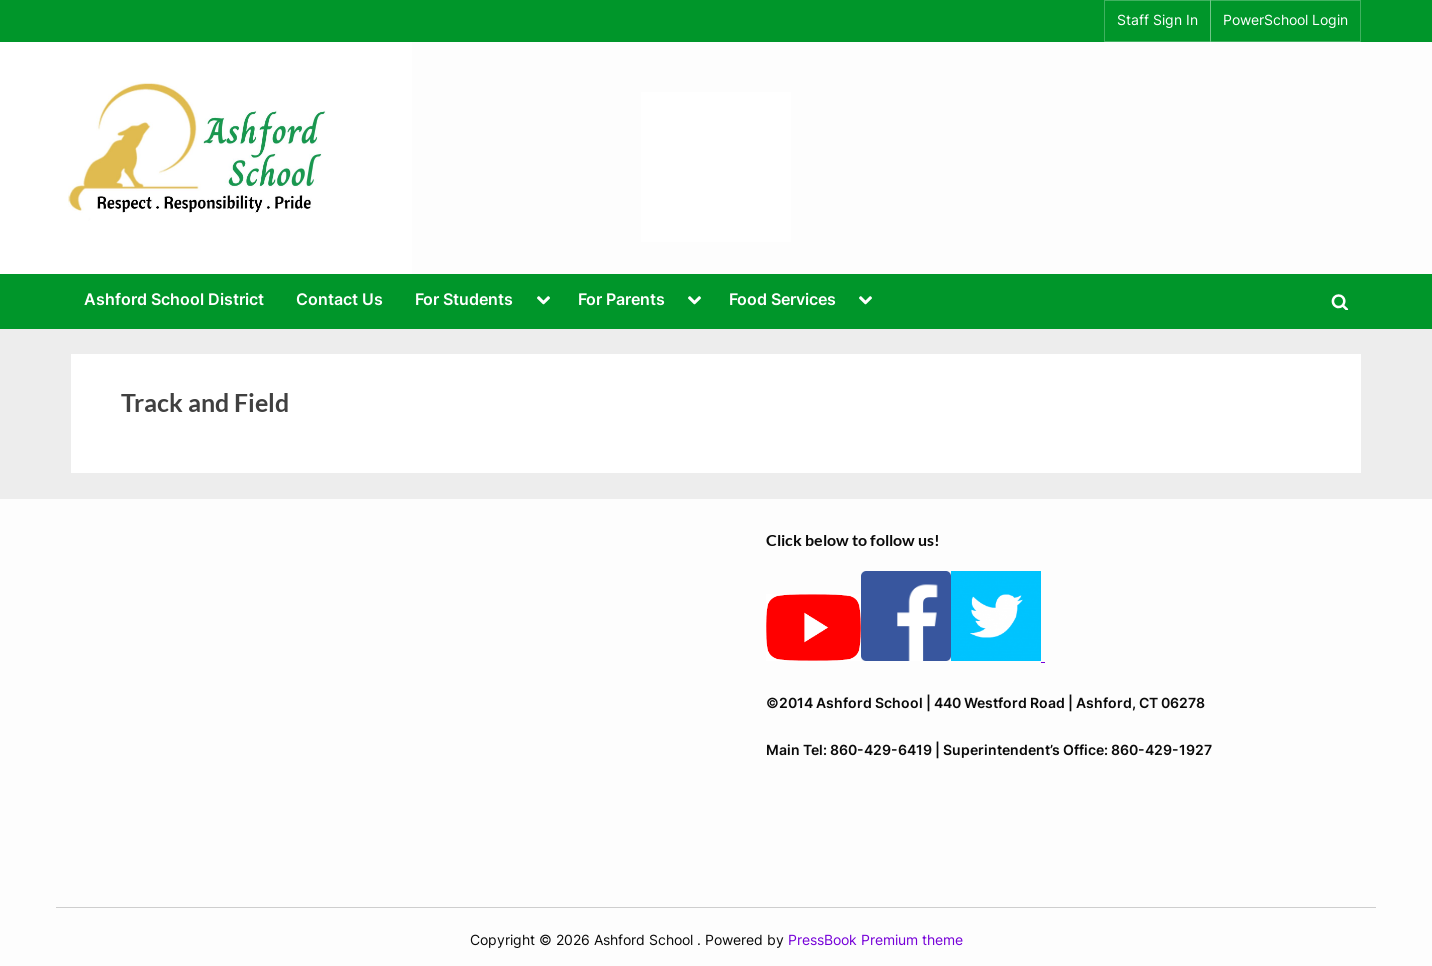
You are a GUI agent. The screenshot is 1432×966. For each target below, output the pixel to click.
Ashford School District (174, 299)
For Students (464, 299)
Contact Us (339, 299)
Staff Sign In (1157, 20)
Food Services (782, 299)
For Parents (621, 299)
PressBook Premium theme (875, 940)
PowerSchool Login (1285, 20)
